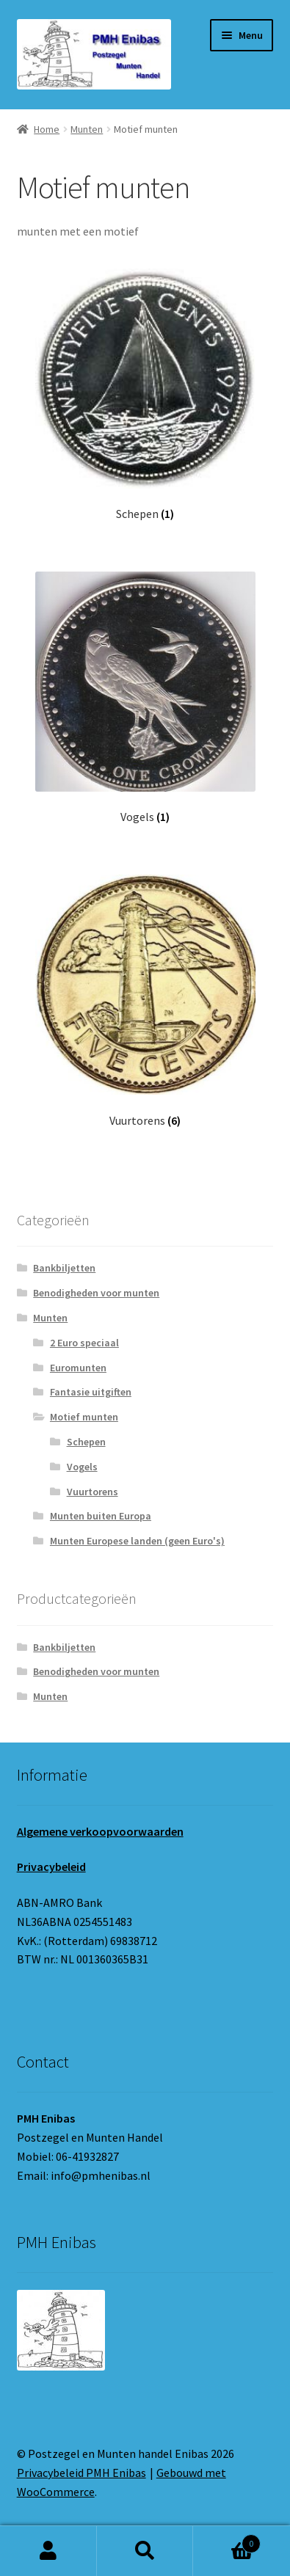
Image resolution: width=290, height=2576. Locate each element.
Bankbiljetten (64, 1267)
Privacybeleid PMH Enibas (81, 2472)
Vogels (82, 1466)
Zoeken (145, 2551)
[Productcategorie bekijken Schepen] (145, 395)
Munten (86, 129)
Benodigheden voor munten (96, 1292)
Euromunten (78, 1367)
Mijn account (48, 2551)
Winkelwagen (227, 2540)
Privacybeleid (51, 1866)
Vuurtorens (92, 1491)
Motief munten (84, 1416)
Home (46, 129)
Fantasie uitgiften (90, 1391)
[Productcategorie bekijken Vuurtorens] (145, 1001)
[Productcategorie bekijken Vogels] (145, 698)
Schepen (86, 1441)
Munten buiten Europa (100, 1515)
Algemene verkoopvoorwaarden (100, 1831)
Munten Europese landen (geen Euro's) (137, 1540)
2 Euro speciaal (84, 1342)
